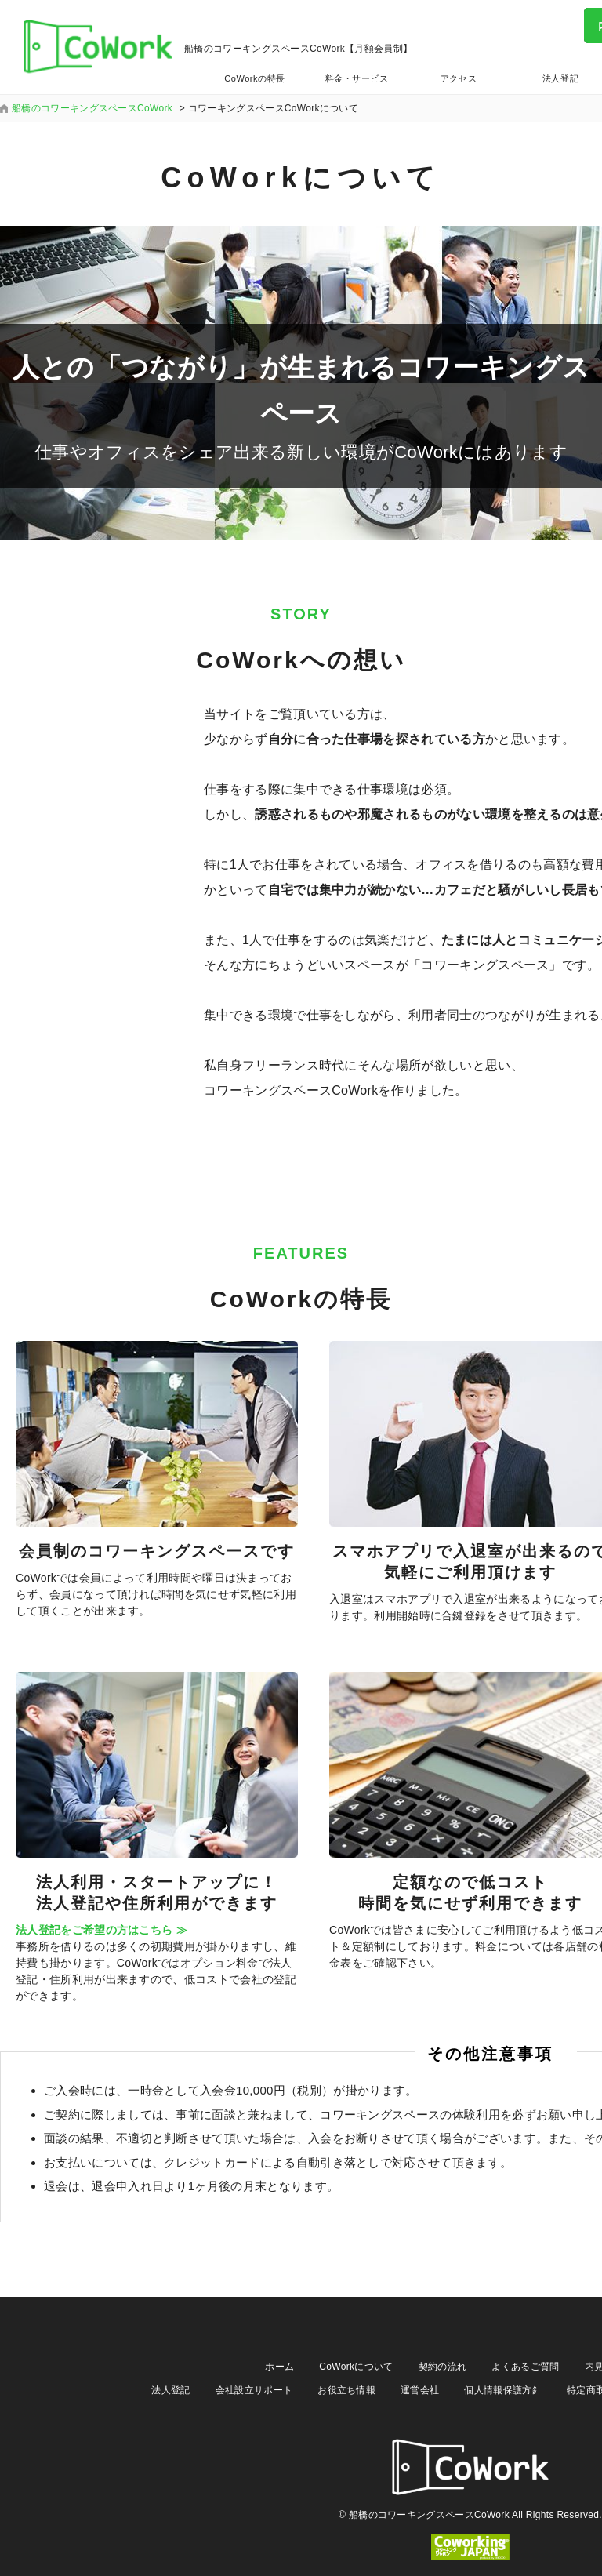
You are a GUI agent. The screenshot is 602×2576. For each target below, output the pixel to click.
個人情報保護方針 (503, 2390)
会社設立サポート (254, 2390)
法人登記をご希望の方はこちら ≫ (101, 1930)
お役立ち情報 (346, 2390)
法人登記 (170, 2390)
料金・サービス (357, 78)
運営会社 (420, 2390)
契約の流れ (443, 2366)
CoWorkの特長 (254, 78)
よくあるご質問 (525, 2366)
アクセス (459, 78)
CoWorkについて (356, 2366)
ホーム (279, 2366)
